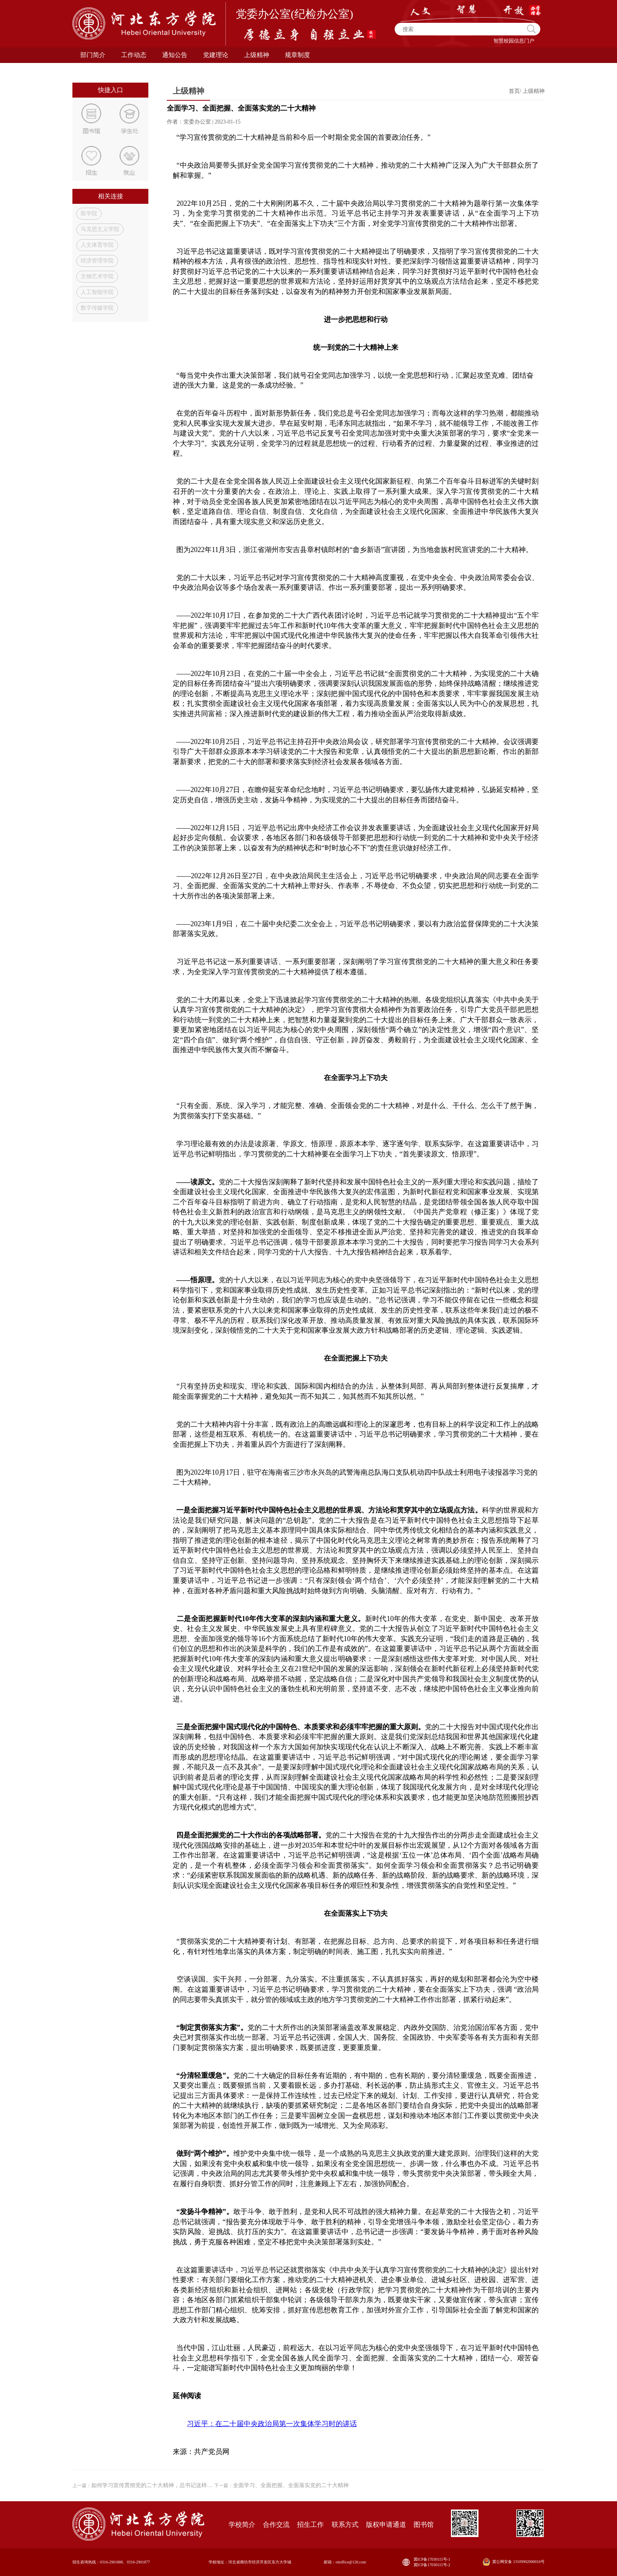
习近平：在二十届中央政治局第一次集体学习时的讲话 (272, 2424)
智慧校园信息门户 (513, 41)
